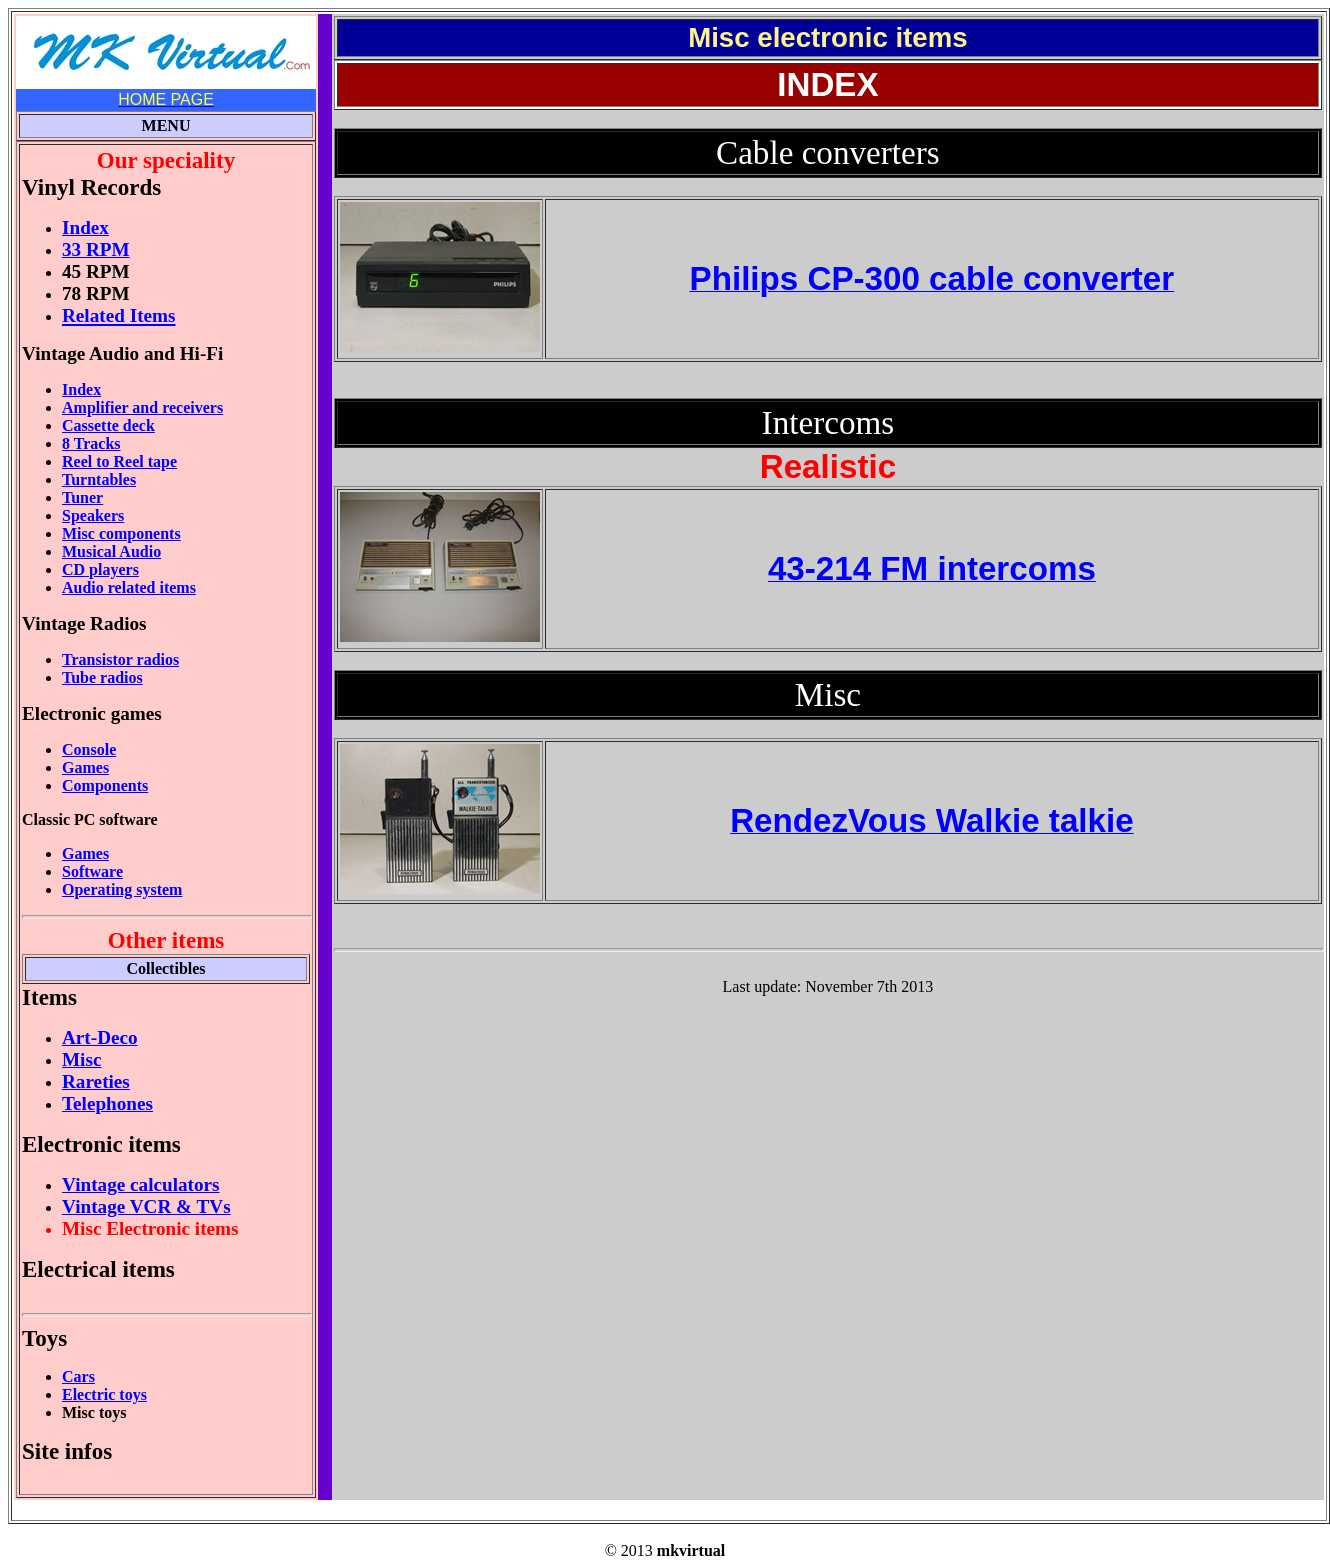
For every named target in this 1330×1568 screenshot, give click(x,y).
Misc (81, 1059)
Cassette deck (108, 425)
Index (81, 389)
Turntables (99, 479)
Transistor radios (120, 659)
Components (105, 785)
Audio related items (129, 587)
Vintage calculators (141, 1184)
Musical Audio (111, 551)
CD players (100, 569)
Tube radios (102, 677)
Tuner (82, 497)
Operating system (122, 889)
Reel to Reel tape (119, 461)
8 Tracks (91, 443)
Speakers (93, 515)
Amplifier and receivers (142, 407)
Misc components (121, 533)
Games (85, 767)
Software (92, 871)
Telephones (107, 1103)
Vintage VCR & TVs (146, 1206)
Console (89, 749)
